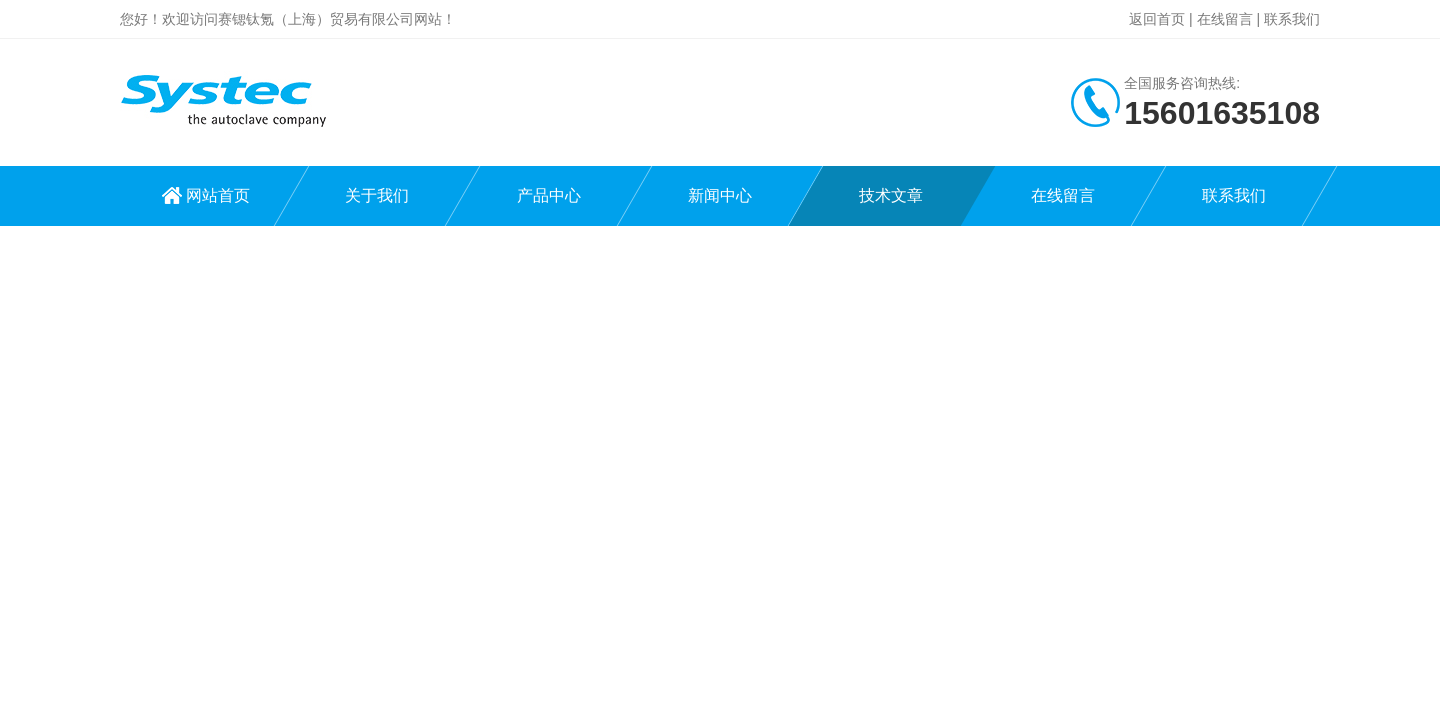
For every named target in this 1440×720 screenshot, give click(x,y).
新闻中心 (720, 195)
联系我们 (1292, 19)
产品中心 (549, 195)
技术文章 (891, 195)
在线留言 (1225, 19)
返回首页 (1157, 19)
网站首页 (218, 195)
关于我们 (377, 195)
